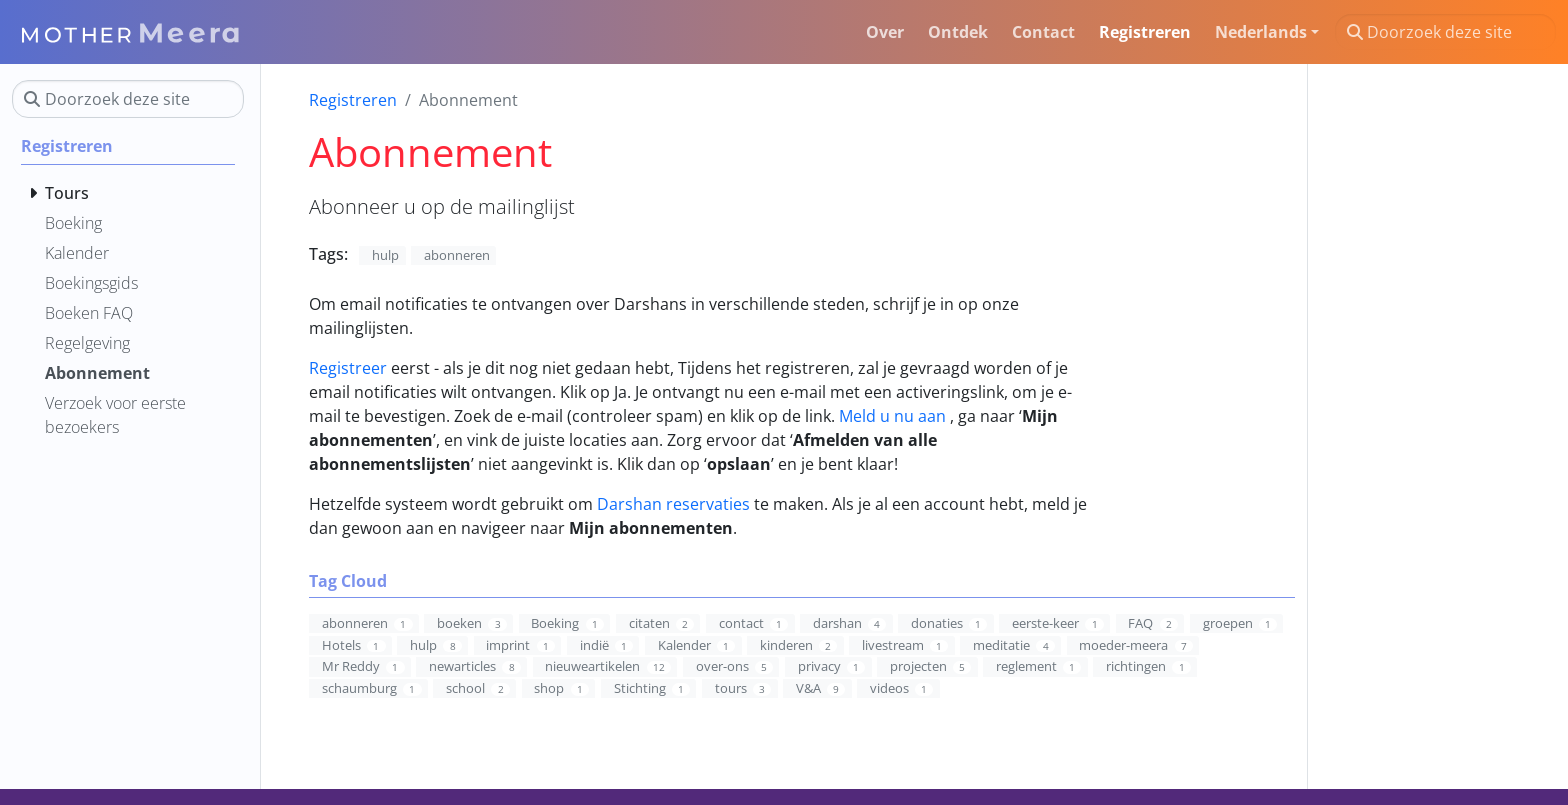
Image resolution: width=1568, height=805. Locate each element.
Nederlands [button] (1261, 32)
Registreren (353, 100)
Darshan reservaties (673, 504)
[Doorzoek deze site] (1445, 32)
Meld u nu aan (892, 416)
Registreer (348, 368)
